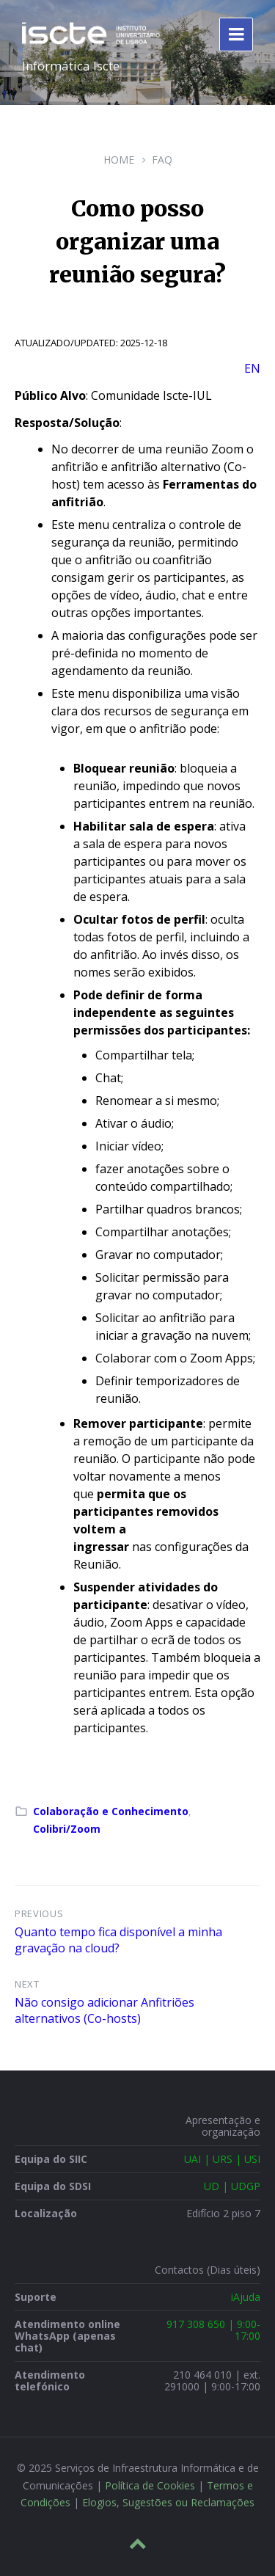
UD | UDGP (232, 2186)
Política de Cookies (150, 2485)
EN (252, 368)
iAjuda (245, 2297)
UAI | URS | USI (222, 2159)
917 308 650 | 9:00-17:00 (213, 2330)
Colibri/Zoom (66, 1829)
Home (118, 160)
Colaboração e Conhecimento (110, 1811)
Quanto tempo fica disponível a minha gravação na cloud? (118, 1940)
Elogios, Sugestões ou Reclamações (168, 2502)
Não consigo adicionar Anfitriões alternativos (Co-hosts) (104, 2010)
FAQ (162, 160)
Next (27, 1984)
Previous (39, 1913)
